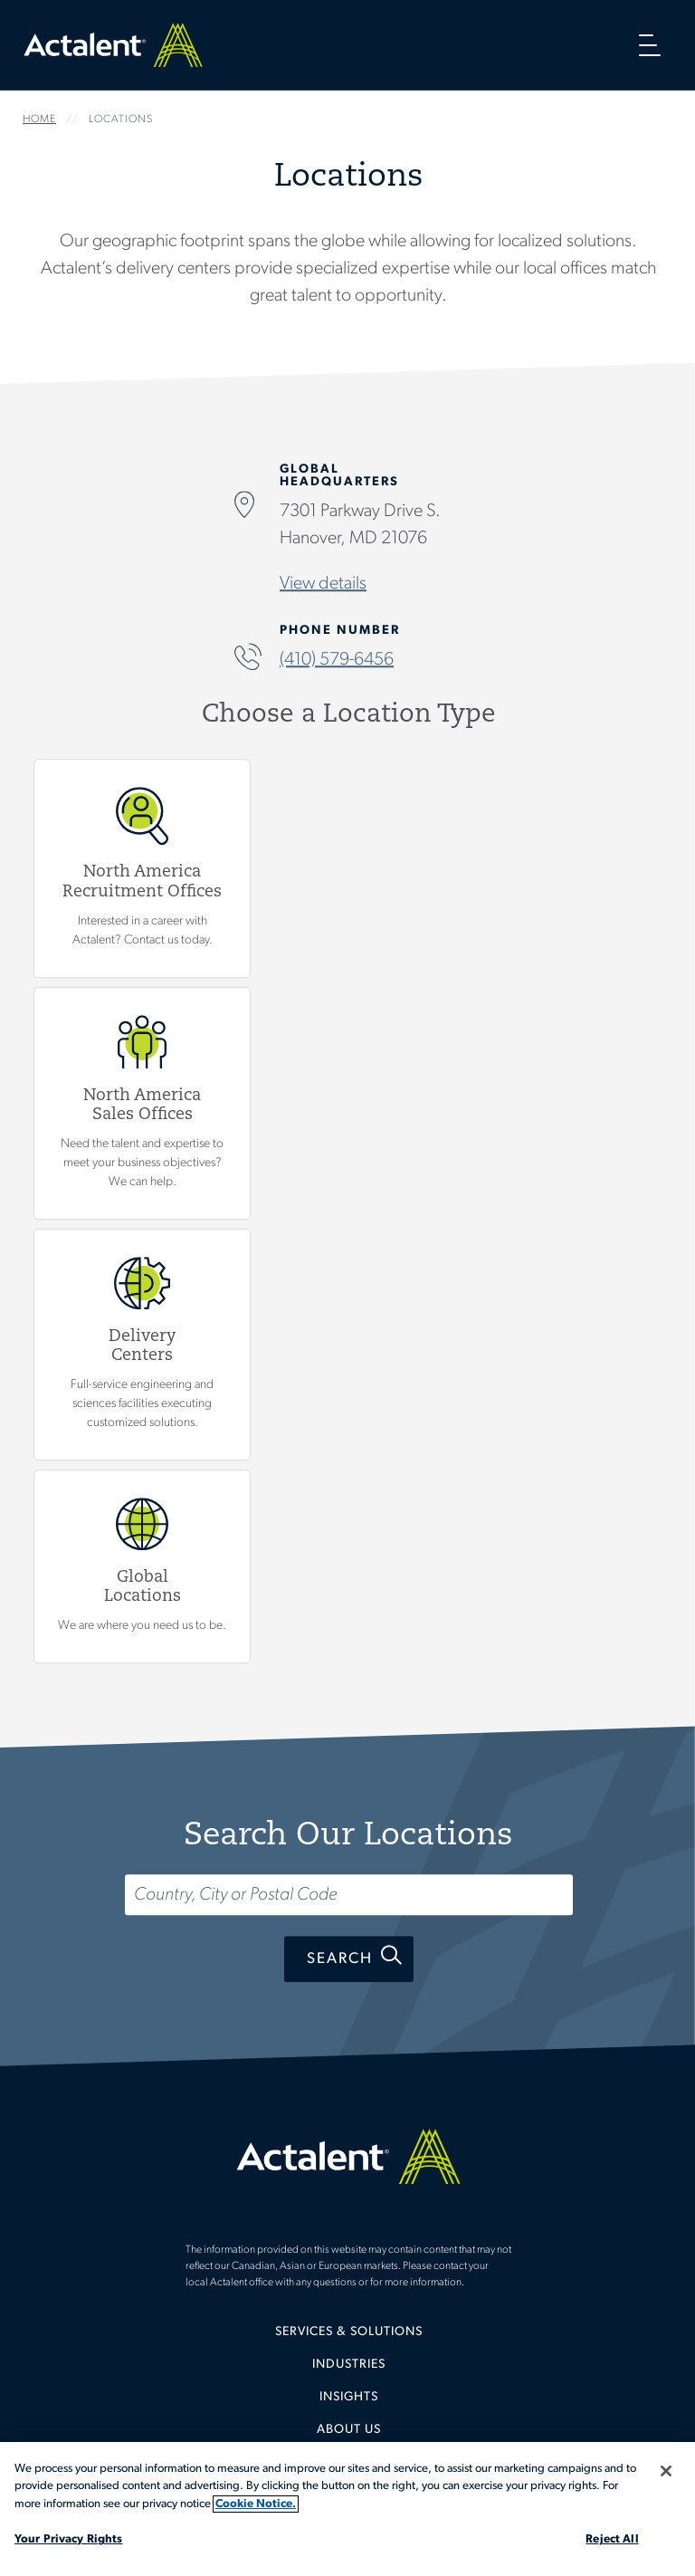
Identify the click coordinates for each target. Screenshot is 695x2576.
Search (340, 1959)
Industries (349, 2364)
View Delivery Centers (142, 1345)
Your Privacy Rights (68, 2539)
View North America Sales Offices (142, 1103)
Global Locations (142, 1567)
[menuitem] (348, 2338)
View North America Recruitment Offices (142, 868)
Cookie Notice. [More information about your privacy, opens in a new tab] (255, 2504)
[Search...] (349, 1894)
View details (323, 585)
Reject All (612, 2539)
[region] (347, 2509)
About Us (349, 2430)
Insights (348, 2397)
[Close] (666, 2471)
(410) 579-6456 (337, 661)
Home (113, 45)
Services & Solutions (349, 2332)
